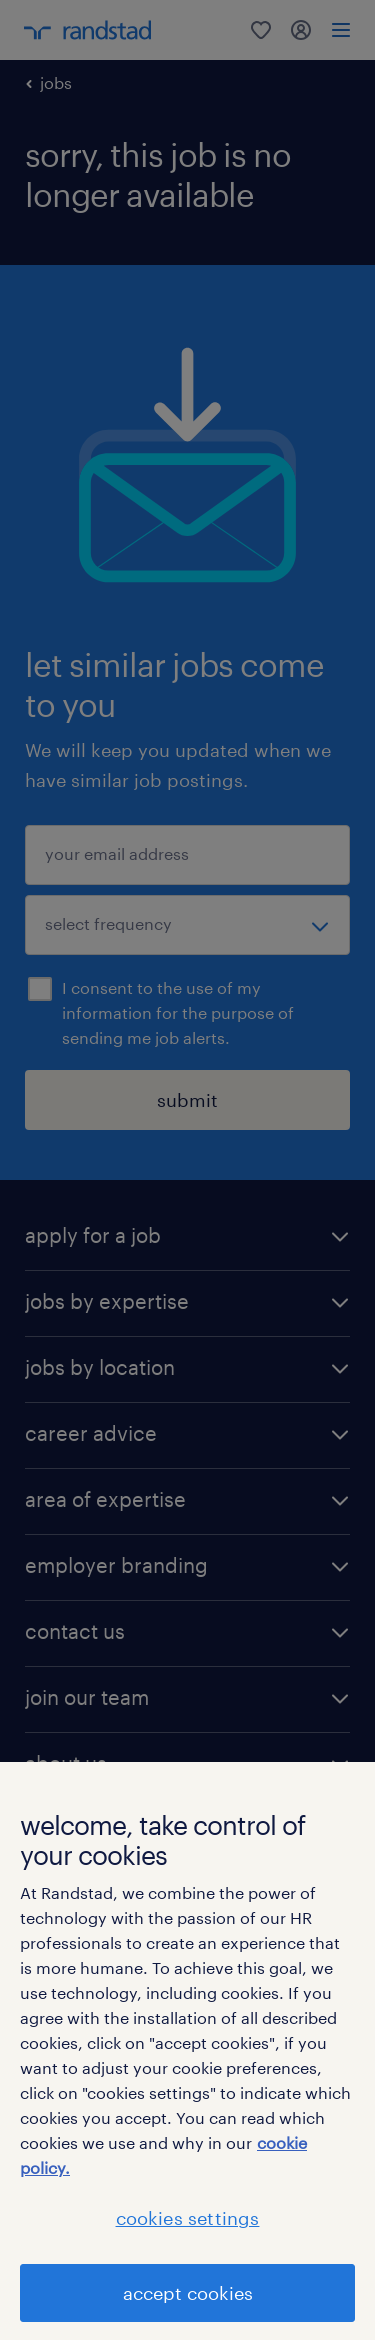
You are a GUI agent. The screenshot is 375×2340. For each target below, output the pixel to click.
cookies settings (188, 2218)
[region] (187, 2051)
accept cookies (188, 2293)
